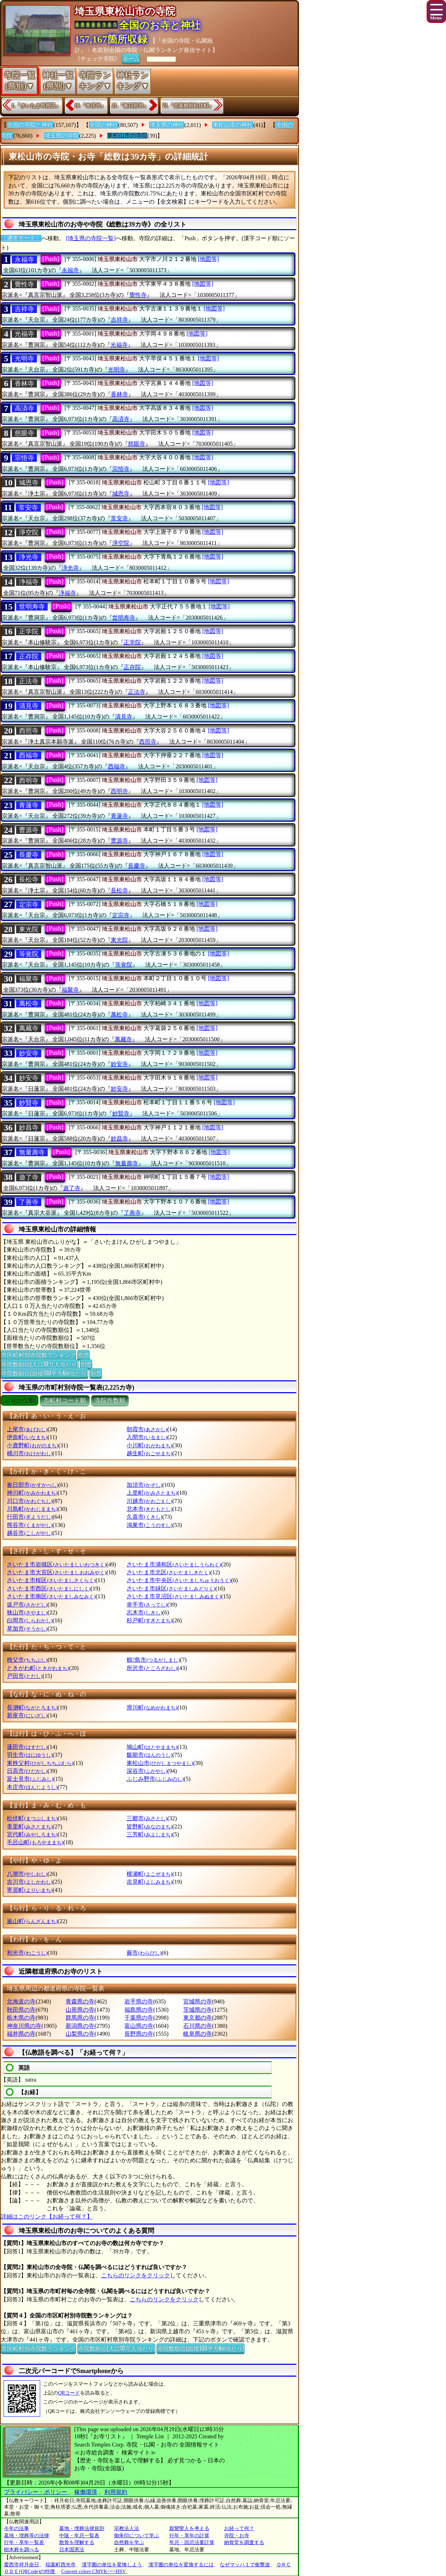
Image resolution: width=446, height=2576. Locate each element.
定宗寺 (28, 904)
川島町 (32, 1509)
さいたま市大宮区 (56, 1572)
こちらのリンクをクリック (135, 2275)
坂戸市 (27, 1605)
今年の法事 (16, 2528)
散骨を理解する (76, 2542)
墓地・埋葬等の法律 (26, 2535)
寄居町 (29, 1890)
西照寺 (28, 730)
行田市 (29, 1517)
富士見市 (30, 1779)
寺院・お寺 (236, 2535)
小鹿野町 (32, 1445)
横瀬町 (149, 1874)
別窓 (83, 1354)
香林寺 (24, 383)
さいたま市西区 (48, 1588)
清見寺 (28, 706)
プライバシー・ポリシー (36, 2492)
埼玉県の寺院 (61, 136)
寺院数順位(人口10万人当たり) (39, 1364)
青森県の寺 (80, 2001)
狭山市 (27, 1612)
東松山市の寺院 (127, 136)
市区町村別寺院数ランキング (38, 1354)
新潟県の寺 (80, 2026)
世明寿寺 (32, 606)
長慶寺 (28, 854)
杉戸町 (149, 1620)
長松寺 (28, 879)
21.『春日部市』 (130, 105)
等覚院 (28, 954)
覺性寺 (24, 284)
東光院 (28, 929)
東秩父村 (40, 1763)
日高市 (27, 1771)
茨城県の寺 (197, 2010)
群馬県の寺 (80, 2018)
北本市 (149, 1509)
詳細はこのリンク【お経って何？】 (46, 2217)
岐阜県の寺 (197, 2034)
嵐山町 (32, 1921)
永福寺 (24, 259)
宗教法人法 (126, 2528)
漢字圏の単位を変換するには (181, 2564)
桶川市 (29, 1453)
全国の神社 (103, 125)
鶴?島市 (153, 1660)
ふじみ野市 (155, 1779)
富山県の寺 (138, 2026)
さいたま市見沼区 (174, 1596)
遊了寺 (28, 1177)
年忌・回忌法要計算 (191, 2542)
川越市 (149, 1501)
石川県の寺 (197, 2026)
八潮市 (27, 1874)
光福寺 (24, 333)
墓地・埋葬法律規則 (81, 2528)
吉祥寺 (24, 309)
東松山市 (160, 1763)
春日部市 (32, 1485)
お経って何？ (239, 2528)
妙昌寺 (28, 1127)
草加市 (27, 1629)
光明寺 (24, 358)
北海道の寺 (21, 2001)
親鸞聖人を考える (189, 2528)
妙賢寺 (28, 1102)
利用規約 (115, 2492)
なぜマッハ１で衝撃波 (245, 2564)
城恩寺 (28, 482)
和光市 (27, 1953)
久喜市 (144, 1517)
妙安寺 (28, 1053)
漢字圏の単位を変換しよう (112, 2564)
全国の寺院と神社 (30, 125)
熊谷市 (29, 1525)
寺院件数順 (110, 1400)
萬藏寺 (28, 1028)
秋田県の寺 (21, 2010)
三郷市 (147, 1818)
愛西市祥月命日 (21, 2564)
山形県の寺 (80, 2010)
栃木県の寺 (21, 2018)
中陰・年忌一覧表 (79, 2535)
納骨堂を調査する (244, 2542)
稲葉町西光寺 (61, 2564)
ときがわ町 (38, 1668)
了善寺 (28, 1202)
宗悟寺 (24, 457)
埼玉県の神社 (167, 125)
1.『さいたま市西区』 (36, 105)
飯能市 (149, 1755)
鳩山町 (152, 1747)
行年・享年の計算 (189, 2535)
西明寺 (28, 780)
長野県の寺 (138, 2034)
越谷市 (29, 1533)
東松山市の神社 (233, 125)
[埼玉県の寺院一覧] (91, 238)
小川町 (149, 1445)
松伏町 (32, 1818)
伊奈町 (27, 1437)
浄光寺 (28, 557)
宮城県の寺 (197, 2001)
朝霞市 (147, 1429)
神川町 (32, 1493)
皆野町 (149, 1826)
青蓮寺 (28, 805)
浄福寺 (28, 581)
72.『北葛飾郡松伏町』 (188, 105)
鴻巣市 (149, 1525)
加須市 (144, 1485)
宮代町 (32, 1834)
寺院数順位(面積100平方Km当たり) (44, 1372)
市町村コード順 (64, 1400)
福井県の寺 (21, 2034)
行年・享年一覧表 (24, 2542)
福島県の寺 (138, 2010)
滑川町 (152, 1707)
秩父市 (27, 1660)
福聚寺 (28, 978)
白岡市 (29, 1620)
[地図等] (208, 259)
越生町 (149, 1453)
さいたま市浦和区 (174, 1564)
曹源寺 (28, 830)
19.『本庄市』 (90, 105)
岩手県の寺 (138, 2001)
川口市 (29, 1501)
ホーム (130, 58)
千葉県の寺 (138, 2018)
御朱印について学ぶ (136, 2535)
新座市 (27, 1715)
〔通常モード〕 (21, 238)
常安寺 (28, 507)
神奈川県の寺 (24, 2026)
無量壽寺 (32, 1152)
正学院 (28, 631)
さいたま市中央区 (179, 1580)
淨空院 (28, 532)
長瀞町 (32, 1707)
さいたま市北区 (168, 1572)
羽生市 (29, 1755)
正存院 (28, 656)
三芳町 (149, 1834)
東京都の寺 (197, 2018)
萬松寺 (28, 1003)
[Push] (50, 258)
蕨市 (144, 1953)
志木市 (144, 1612)
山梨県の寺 (80, 2034)
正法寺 (28, 681)
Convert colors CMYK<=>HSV (93, 2571)
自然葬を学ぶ (129, 2542)
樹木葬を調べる (21, 2549)
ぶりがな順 (19, 1400)
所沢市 (152, 1668)
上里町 (152, 1493)
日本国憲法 (71, 2549)
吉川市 (29, 1882)
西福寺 (28, 755)
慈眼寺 (24, 433)
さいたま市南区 (51, 1596)
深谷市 (147, 1771)
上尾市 (27, 1429)
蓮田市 (27, 1747)
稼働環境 (85, 2492)
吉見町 (149, 1882)
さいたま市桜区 (51, 1580)
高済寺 (24, 408)
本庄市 (32, 1787)
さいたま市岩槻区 (56, 1564)
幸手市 (147, 1605)
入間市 (147, 1437)
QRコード (69, 2393)
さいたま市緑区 (171, 1588)
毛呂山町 (35, 1842)
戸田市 (24, 1676)
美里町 (29, 1826)
